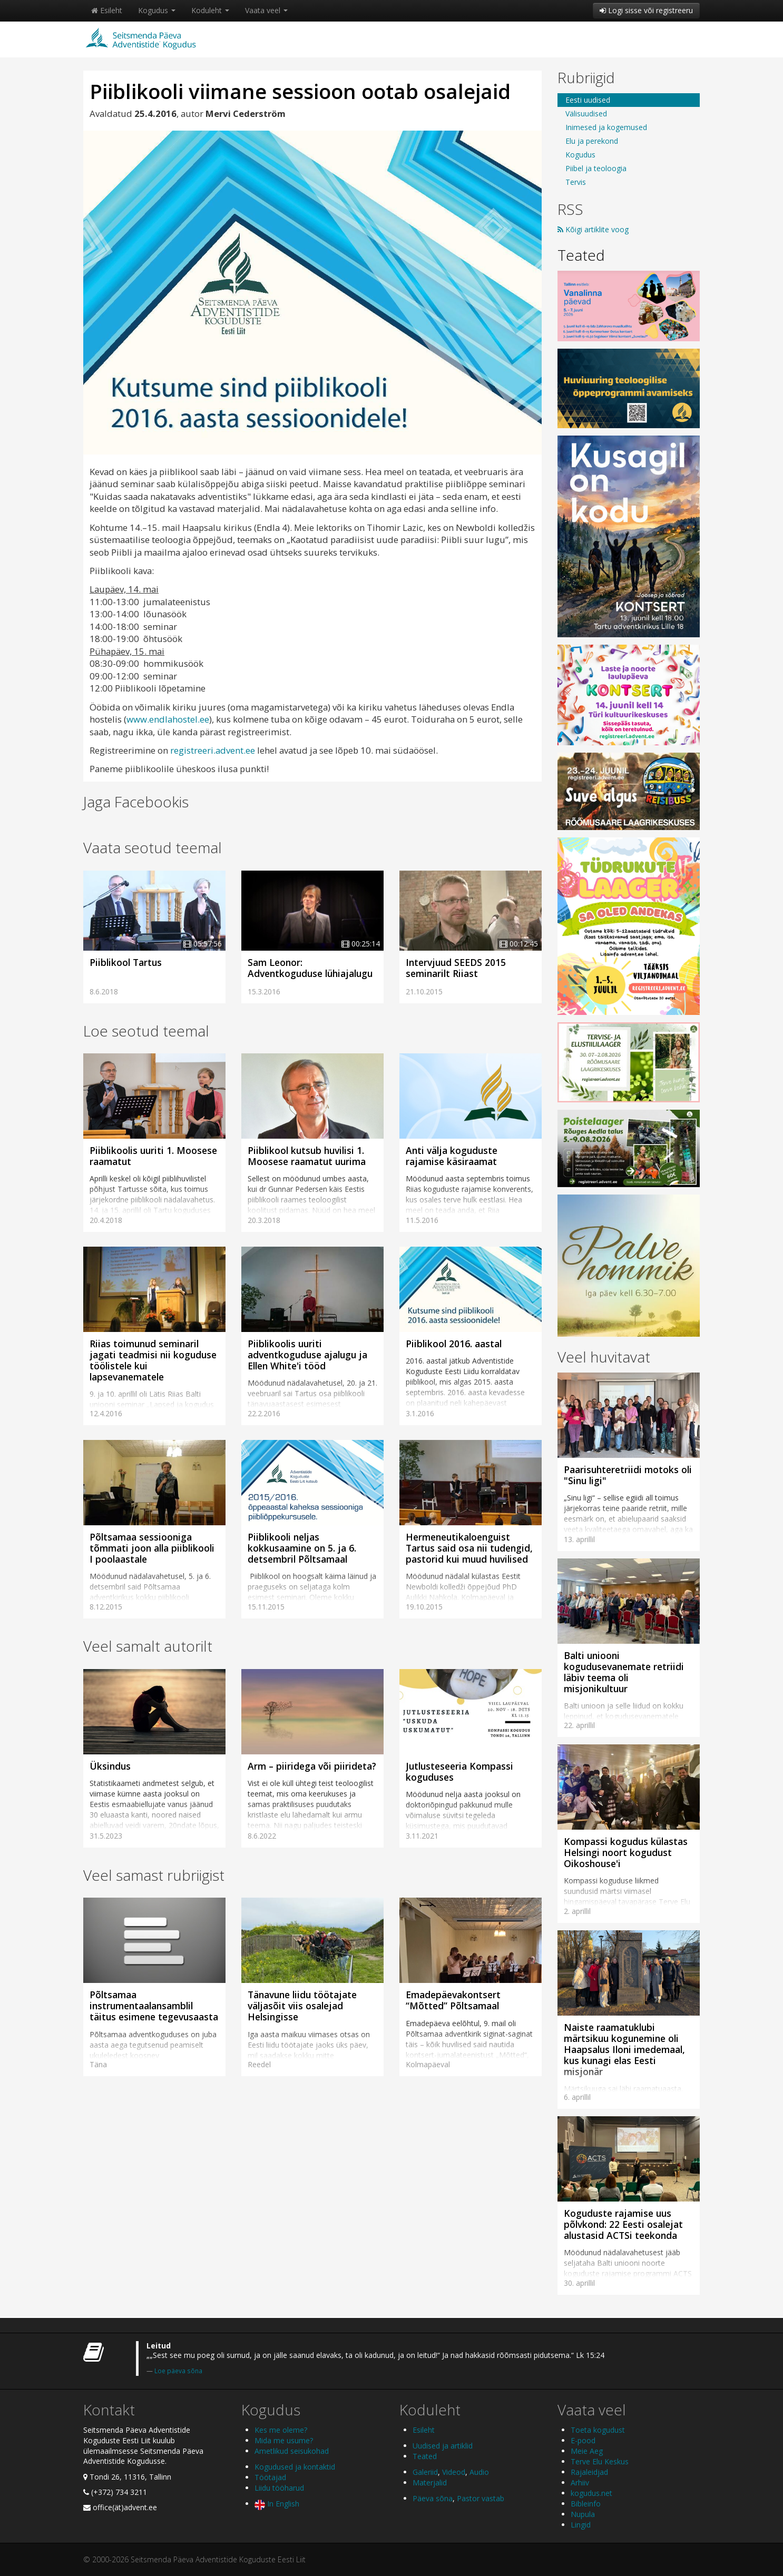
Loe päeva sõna (178, 2370)
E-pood (583, 2440)
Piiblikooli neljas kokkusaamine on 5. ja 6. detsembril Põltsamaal (302, 1548)
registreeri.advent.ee (212, 750)
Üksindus (110, 1766)
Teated (581, 255)
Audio (479, 2472)
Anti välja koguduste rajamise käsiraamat (451, 1156)
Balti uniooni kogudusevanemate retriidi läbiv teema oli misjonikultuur (624, 1672)
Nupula (583, 2514)
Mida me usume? (284, 2440)
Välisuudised (586, 113)
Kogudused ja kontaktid (295, 2467)
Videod (453, 2472)
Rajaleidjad (589, 2472)
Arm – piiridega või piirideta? (312, 1766)
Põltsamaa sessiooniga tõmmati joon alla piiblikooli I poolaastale (152, 1548)
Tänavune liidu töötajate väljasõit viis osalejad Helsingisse (302, 2005)
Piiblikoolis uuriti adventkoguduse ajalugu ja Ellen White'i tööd (307, 1354)
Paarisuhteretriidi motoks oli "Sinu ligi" (628, 1475)
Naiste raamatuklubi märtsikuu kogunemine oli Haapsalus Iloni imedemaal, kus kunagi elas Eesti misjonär (624, 2049)
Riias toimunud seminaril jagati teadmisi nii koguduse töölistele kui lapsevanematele (153, 1360)
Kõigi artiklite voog (593, 229)
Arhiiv (580, 2483)
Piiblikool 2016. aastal (454, 1343)
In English (277, 2504)
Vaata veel (266, 10)
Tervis (575, 182)
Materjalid (430, 2483)
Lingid (581, 2525)
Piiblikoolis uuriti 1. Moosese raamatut (153, 1156)
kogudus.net (591, 2493)
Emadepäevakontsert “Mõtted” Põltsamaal (453, 2000)
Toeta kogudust (598, 2430)
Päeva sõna (433, 2498)
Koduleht (210, 10)
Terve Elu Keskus (600, 2461)
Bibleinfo (586, 2504)
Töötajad (270, 2477)
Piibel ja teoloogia (596, 168)
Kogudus (156, 10)
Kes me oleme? (281, 2430)
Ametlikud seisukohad (292, 2451)
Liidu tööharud (279, 2488)
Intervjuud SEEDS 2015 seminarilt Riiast (456, 968)
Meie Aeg (587, 2451)
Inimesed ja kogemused (606, 127)
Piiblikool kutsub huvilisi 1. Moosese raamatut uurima (307, 1156)
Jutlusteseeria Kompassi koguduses (459, 1771)
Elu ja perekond (591, 141)
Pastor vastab (480, 2498)
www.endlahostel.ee (167, 719)
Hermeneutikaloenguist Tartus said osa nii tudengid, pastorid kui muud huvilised (469, 1548)
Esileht (106, 10)
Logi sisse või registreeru (646, 10)
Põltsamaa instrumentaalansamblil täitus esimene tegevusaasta (154, 2005)
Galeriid (425, 2472)
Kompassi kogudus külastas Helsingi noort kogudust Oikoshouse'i (626, 1852)
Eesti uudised (587, 100)
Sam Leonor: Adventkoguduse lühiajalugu (310, 968)
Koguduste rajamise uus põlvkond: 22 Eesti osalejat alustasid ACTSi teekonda (623, 2224)
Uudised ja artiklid (443, 2446)
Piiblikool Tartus (126, 962)
